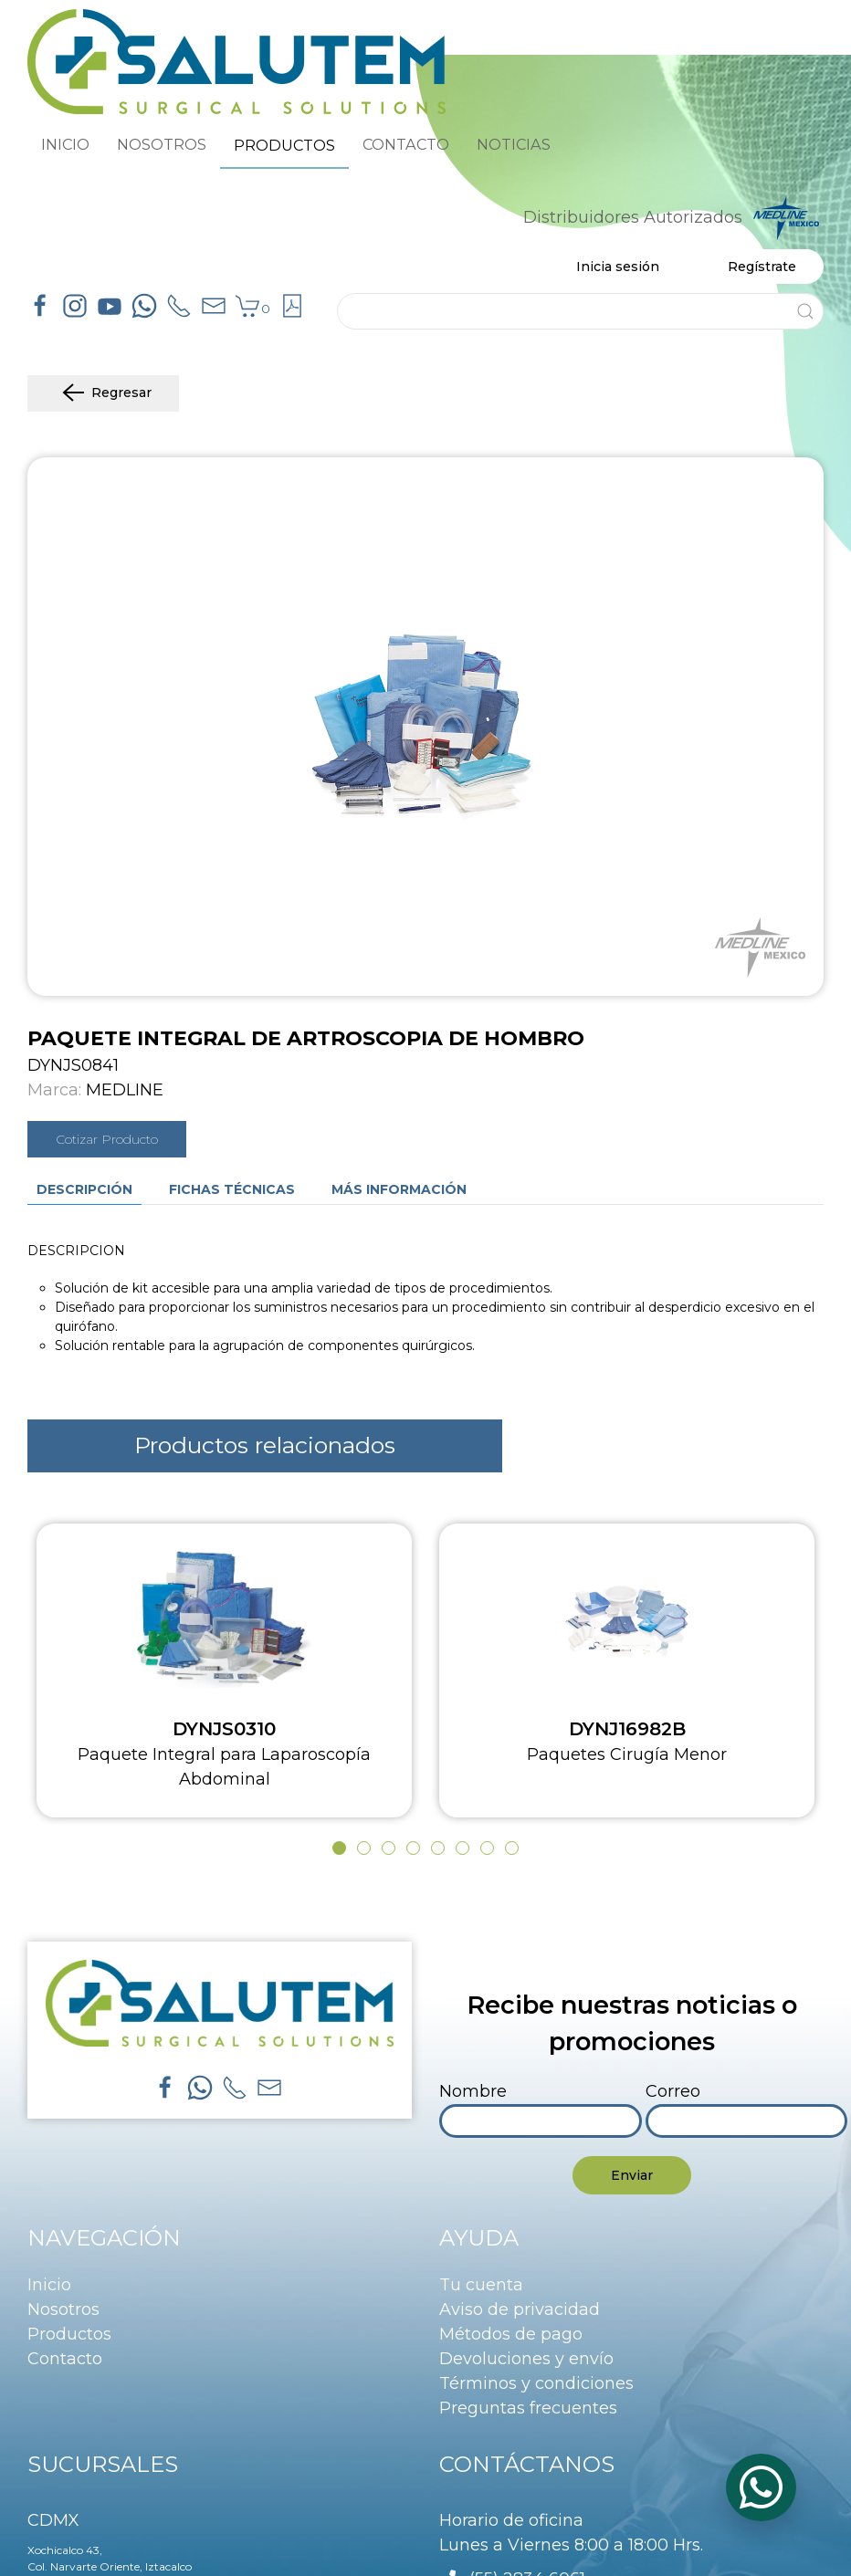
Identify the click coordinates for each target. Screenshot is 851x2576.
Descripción (84, 1189)
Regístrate (762, 266)
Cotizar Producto (107, 1139)
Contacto (64, 2359)
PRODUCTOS (284, 145)
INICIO (65, 144)
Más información (399, 1189)
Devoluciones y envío (526, 2359)
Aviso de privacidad (519, 2309)
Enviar (632, 2175)
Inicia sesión (617, 266)
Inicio (49, 2285)
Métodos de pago (511, 2334)
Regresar (103, 393)
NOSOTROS (161, 144)
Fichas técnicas (232, 1189)
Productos (69, 2334)
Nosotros (63, 2309)
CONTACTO (405, 144)
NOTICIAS (514, 144)
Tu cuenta (481, 2285)
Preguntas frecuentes (528, 2408)
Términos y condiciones (536, 2383)
